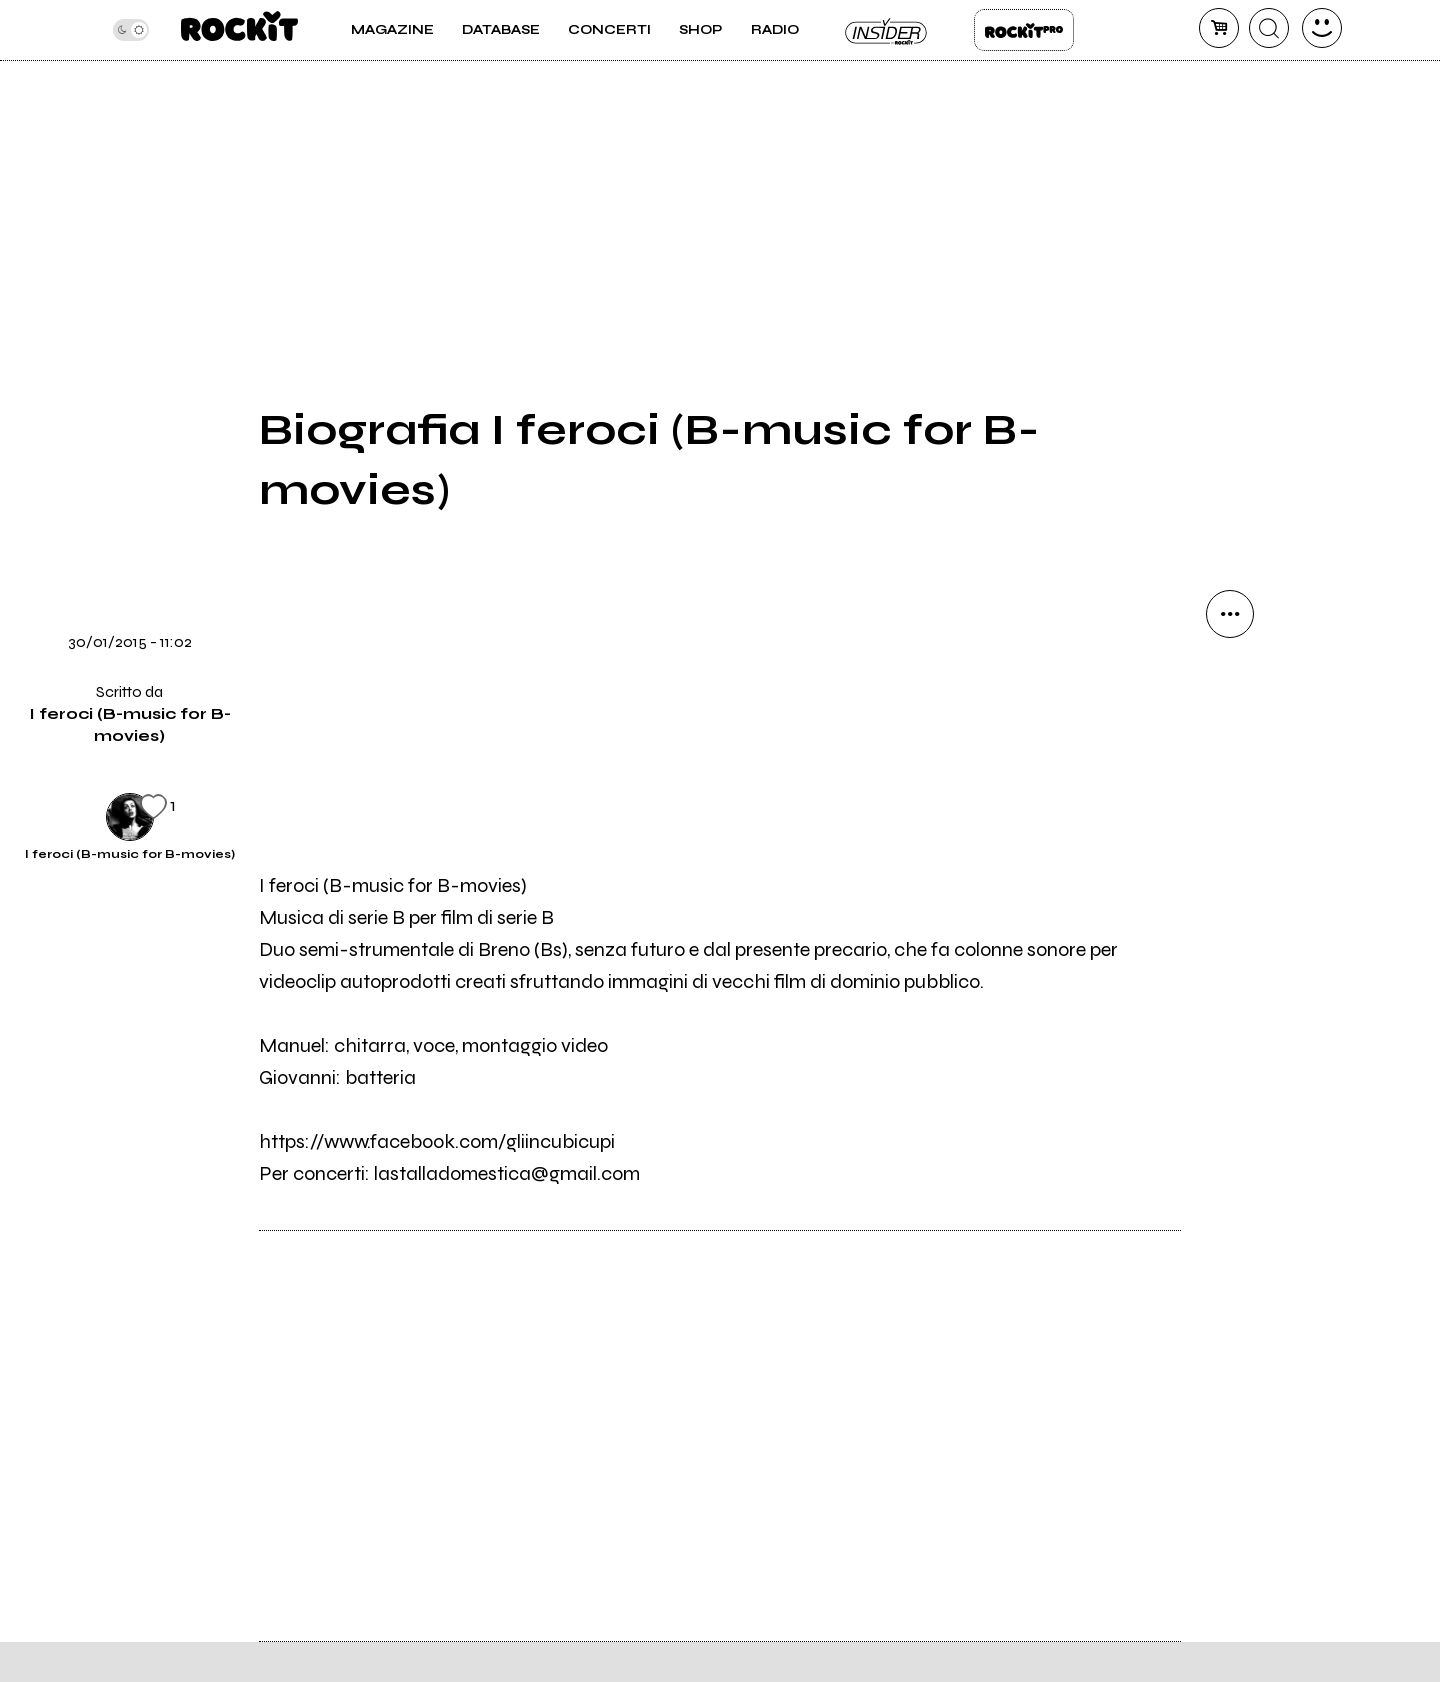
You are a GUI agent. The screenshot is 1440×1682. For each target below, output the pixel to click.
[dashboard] (1322, 28)
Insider (887, 30)
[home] (239, 30)
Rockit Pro (1024, 30)
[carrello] (1219, 28)
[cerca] (1269, 28)
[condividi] (1230, 614)
